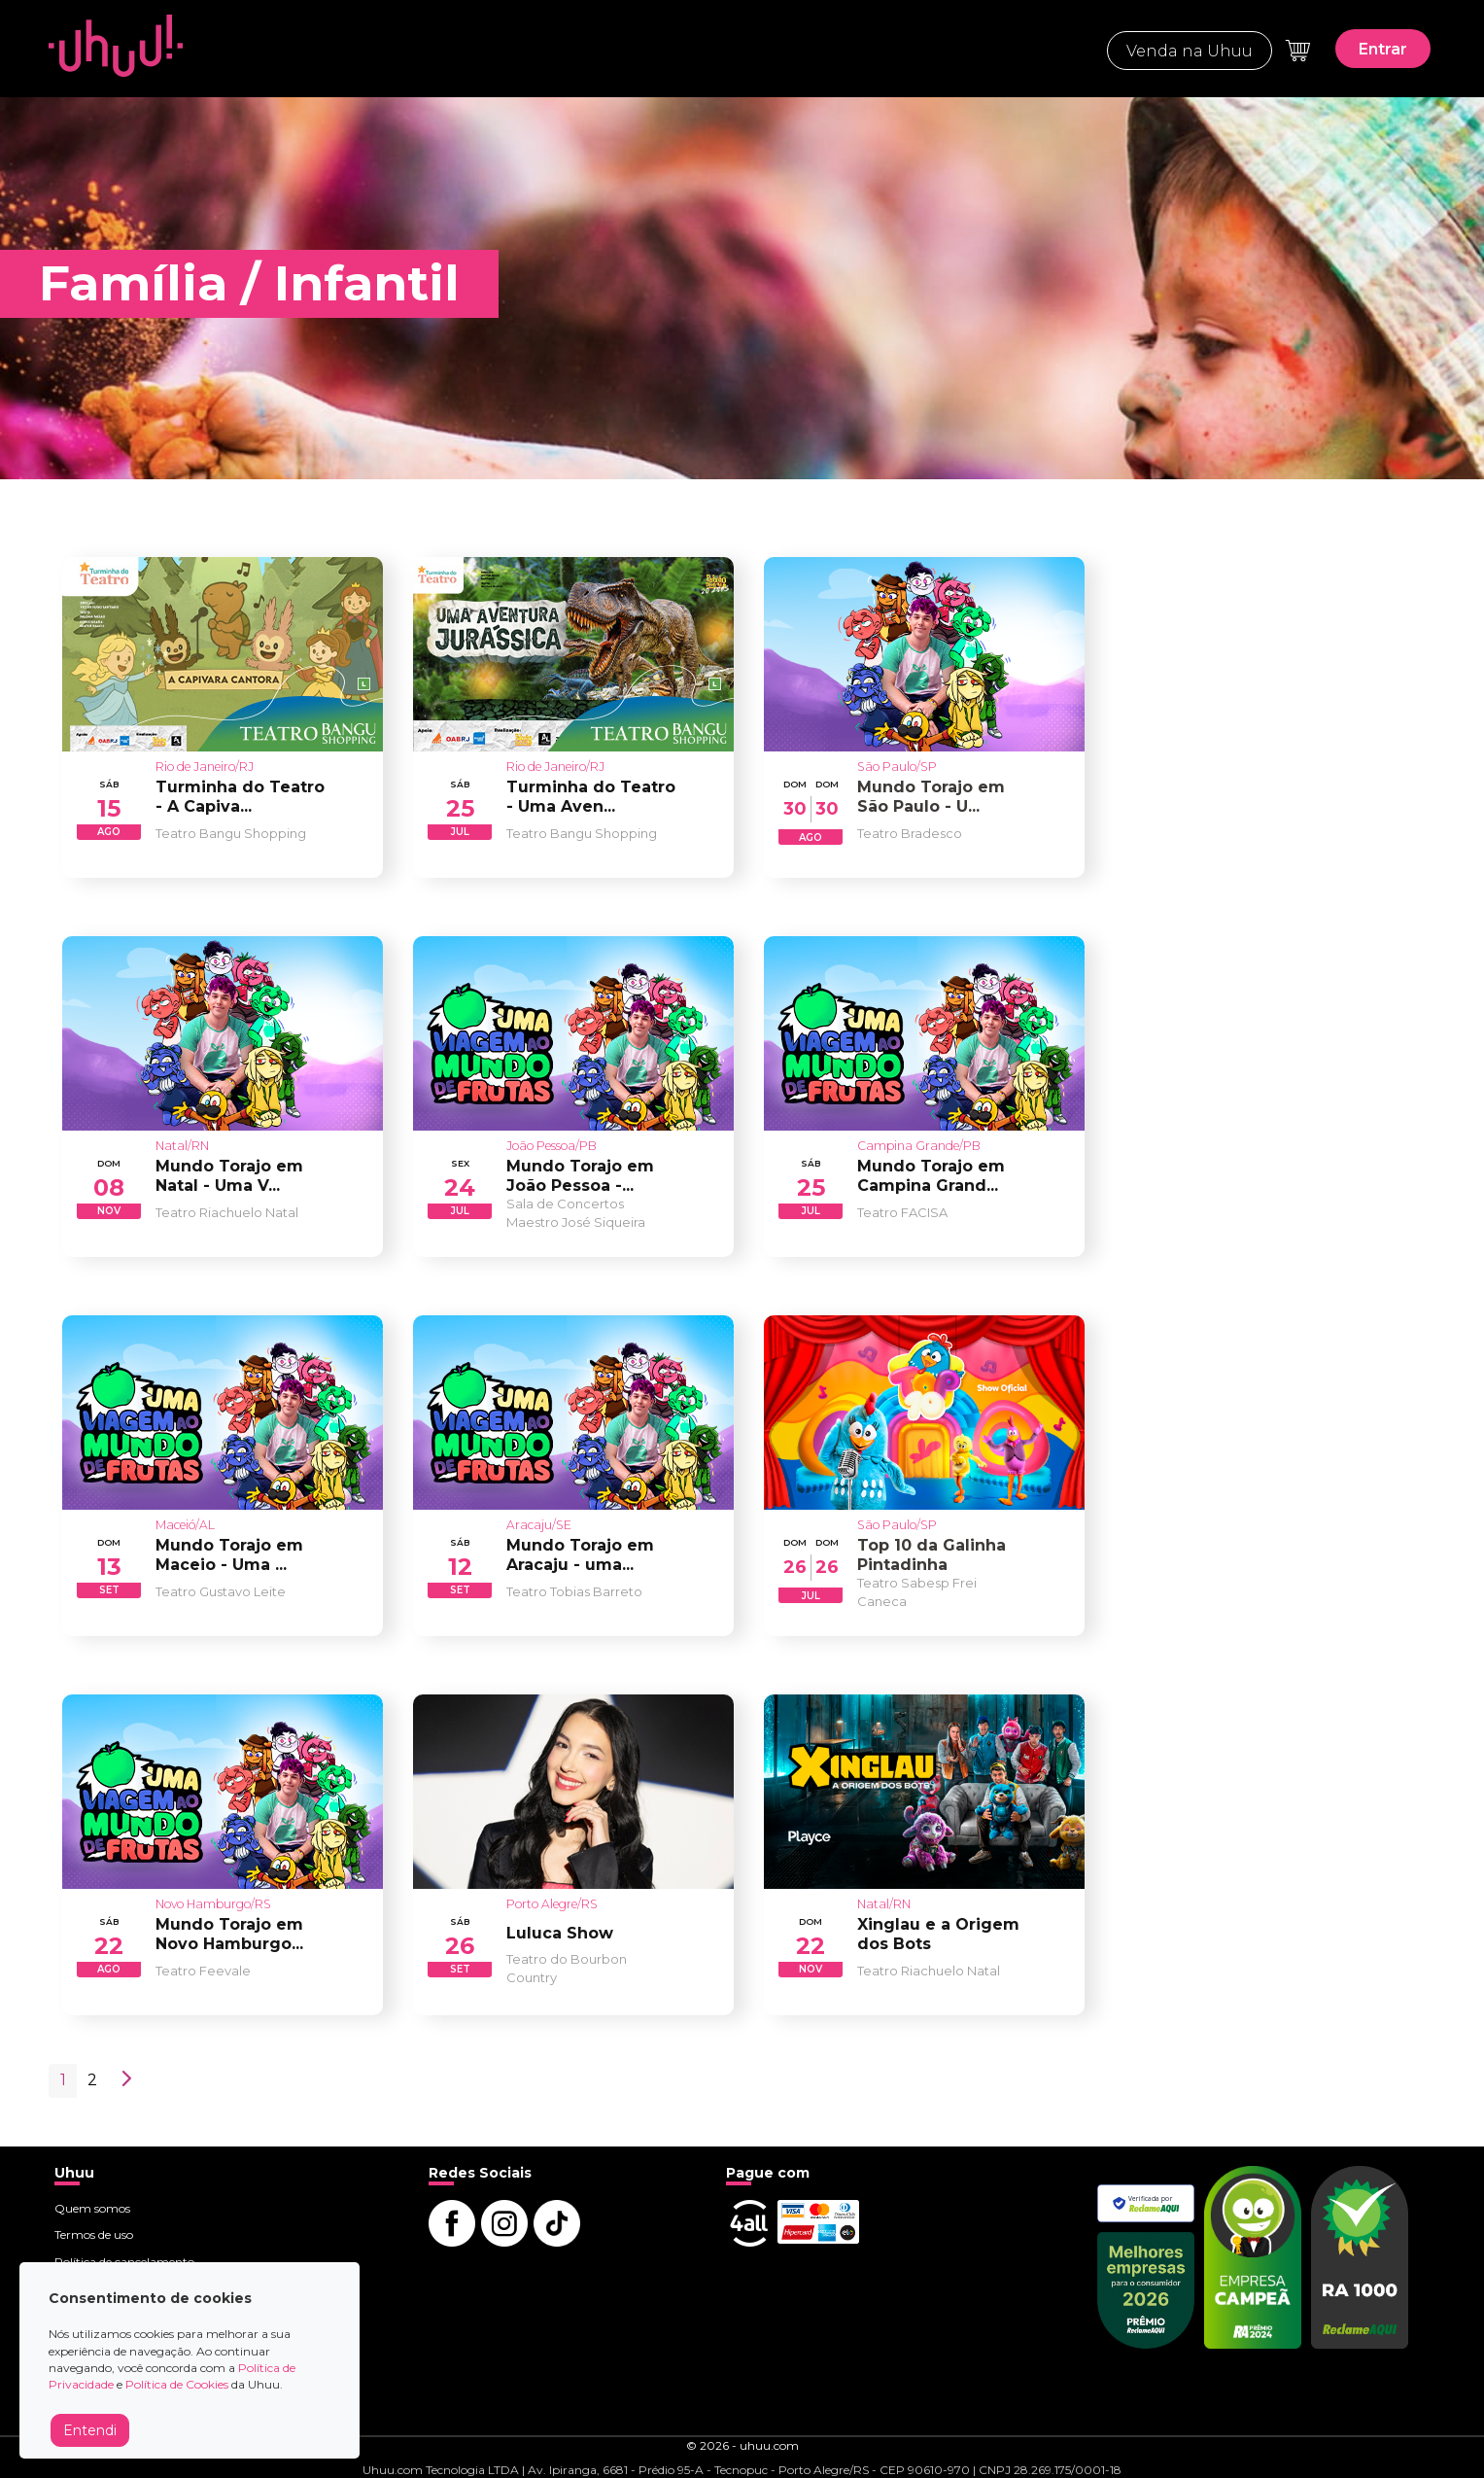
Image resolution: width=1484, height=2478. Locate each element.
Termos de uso (93, 2234)
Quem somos (92, 2208)
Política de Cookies (176, 2384)
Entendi (90, 2430)
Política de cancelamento (124, 2261)
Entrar (1383, 49)
